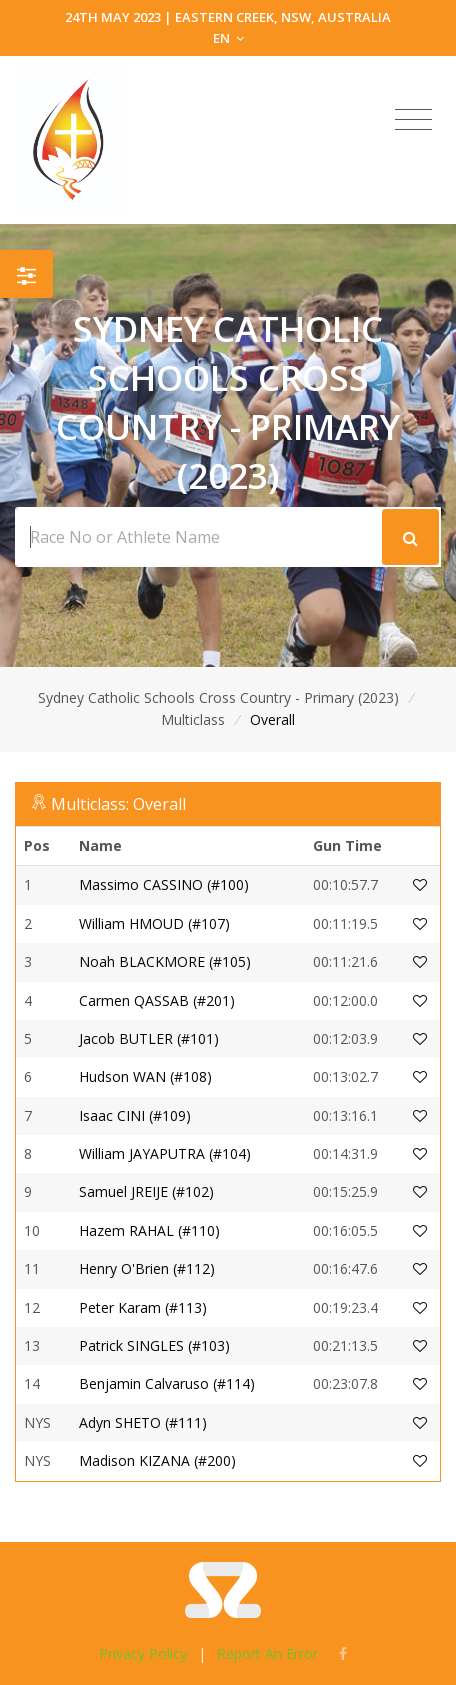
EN (228, 38)
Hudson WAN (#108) (145, 1076)
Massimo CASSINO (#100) (164, 884)
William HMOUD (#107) (154, 923)
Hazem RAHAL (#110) (149, 1230)
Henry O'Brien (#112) (147, 1268)
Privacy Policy (143, 1653)
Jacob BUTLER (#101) (149, 1038)
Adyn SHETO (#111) (143, 1422)
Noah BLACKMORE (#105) (165, 961)
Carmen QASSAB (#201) (157, 1000)
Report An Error (267, 1653)
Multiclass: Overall (118, 804)
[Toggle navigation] (413, 120)
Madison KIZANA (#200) (157, 1460)
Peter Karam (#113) (143, 1307)
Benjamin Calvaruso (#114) (167, 1383)
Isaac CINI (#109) (135, 1115)
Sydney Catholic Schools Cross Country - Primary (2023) (218, 697)
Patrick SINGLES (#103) (154, 1345)
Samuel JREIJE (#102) (146, 1191)
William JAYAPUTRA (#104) (165, 1153)
